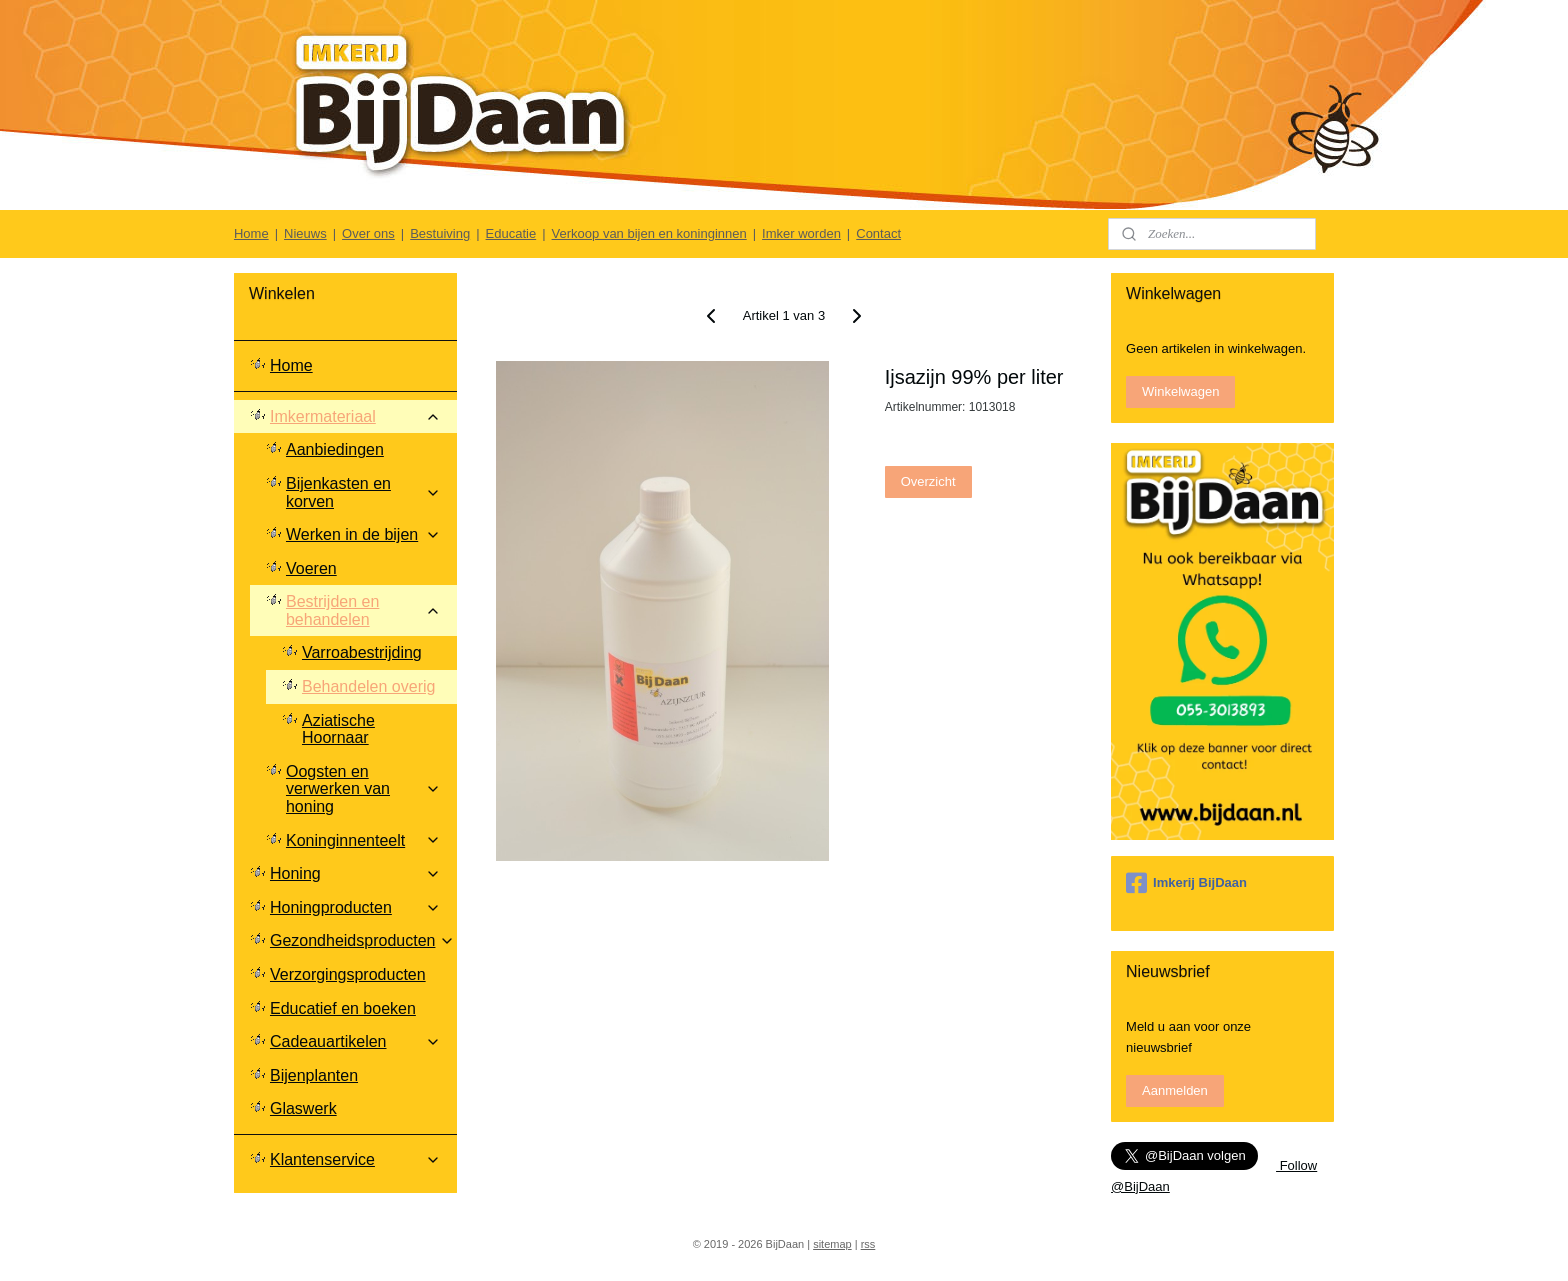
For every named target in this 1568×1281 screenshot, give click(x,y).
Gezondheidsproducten (362, 940)
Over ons (368, 233)
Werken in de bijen (363, 534)
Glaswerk (303, 1108)
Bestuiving (440, 233)
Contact (878, 233)
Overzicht (928, 481)
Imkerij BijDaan (1186, 883)
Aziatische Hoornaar (338, 729)
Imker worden (801, 233)
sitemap (832, 1244)
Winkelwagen (1180, 391)
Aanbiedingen (335, 449)
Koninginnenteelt (363, 840)
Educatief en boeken (343, 1008)
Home (251, 233)
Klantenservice (355, 1159)
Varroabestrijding (362, 652)
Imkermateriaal (355, 416)
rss (868, 1244)
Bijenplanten (314, 1075)
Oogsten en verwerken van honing (363, 789)
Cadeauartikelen (355, 1041)
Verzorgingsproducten (348, 974)
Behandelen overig (368, 686)
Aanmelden (1175, 1090)
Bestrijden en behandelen (363, 610)
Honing (355, 873)
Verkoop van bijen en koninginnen (649, 233)
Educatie (511, 233)
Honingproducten (355, 907)
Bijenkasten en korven (363, 492)
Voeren (311, 568)
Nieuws (305, 233)
